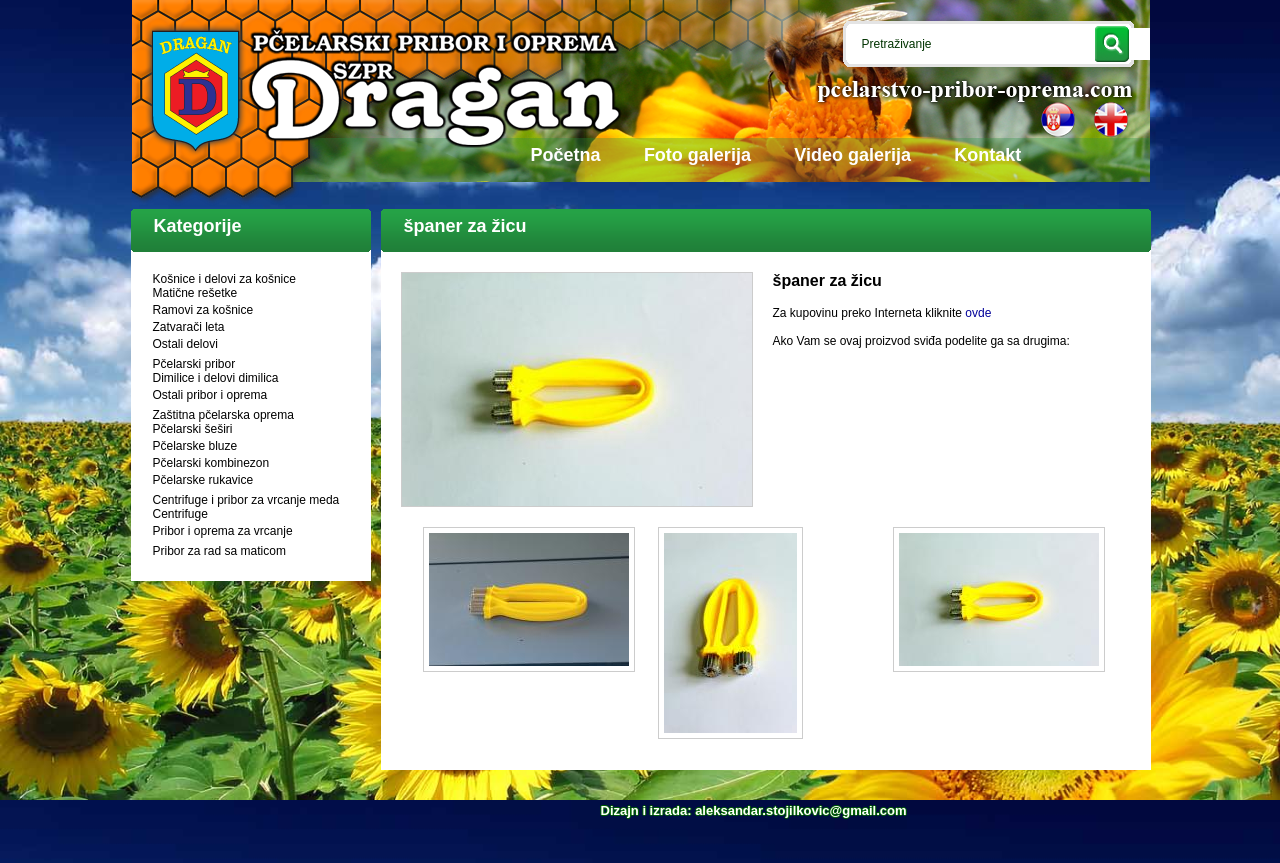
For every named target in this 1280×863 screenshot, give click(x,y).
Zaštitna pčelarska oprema (223, 415)
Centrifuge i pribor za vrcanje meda (246, 500)
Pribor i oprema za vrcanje (223, 531)
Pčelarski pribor (194, 364)
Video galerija (852, 155)
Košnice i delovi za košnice (224, 279)
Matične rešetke (195, 293)
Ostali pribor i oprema (210, 395)
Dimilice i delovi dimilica (216, 378)
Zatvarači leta (189, 327)
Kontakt (987, 155)
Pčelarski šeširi (193, 429)
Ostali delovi (185, 344)
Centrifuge (180, 514)
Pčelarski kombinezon (211, 463)
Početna (566, 155)
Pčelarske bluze (195, 446)
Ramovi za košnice (203, 310)
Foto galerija (697, 155)
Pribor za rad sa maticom (219, 551)
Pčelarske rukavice (203, 480)
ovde (978, 313)
